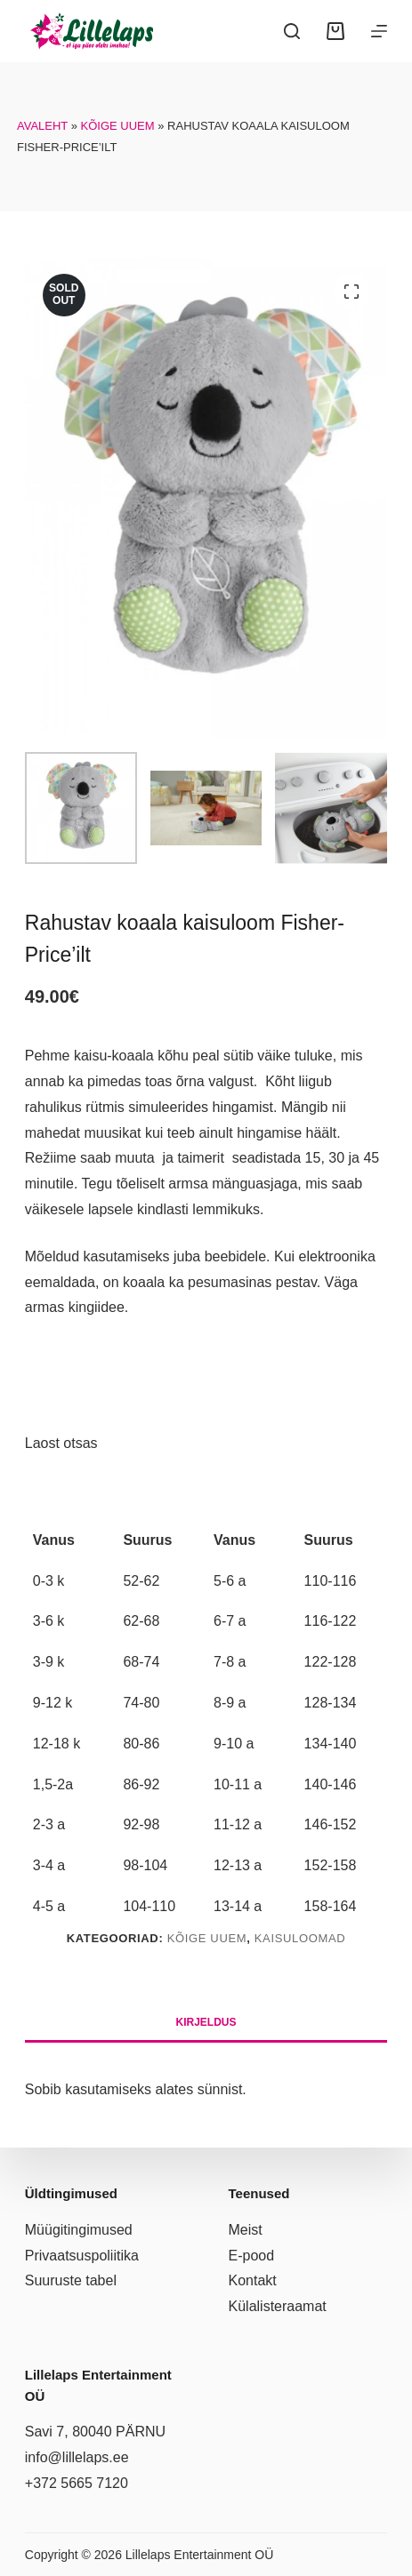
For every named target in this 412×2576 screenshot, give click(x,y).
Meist (246, 2229)
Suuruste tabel (71, 2280)
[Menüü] (379, 31)
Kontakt (253, 2280)
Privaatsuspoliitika (82, 2255)
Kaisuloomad (300, 1938)
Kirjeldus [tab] (205, 2022)
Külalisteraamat (278, 2306)
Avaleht (42, 125)
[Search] (292, 31)
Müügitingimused (79, 2229)
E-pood (252, 2255)
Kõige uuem (118, 125)
